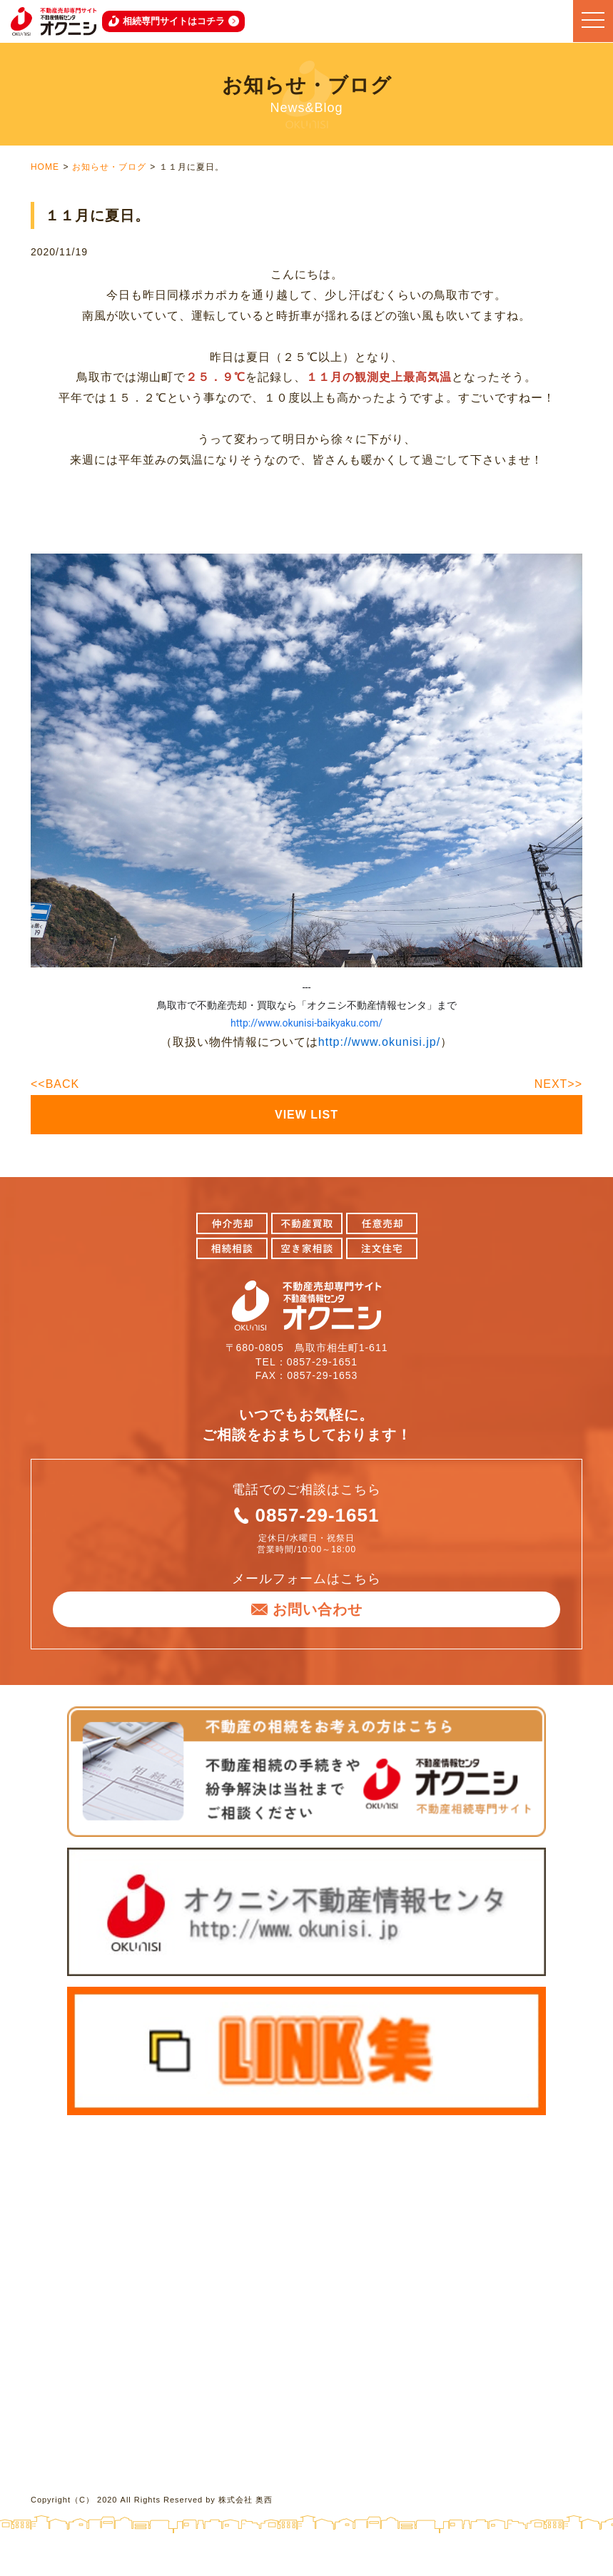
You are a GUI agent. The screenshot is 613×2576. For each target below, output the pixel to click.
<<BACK (55, 1084)
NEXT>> (558, 1084)
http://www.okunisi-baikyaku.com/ (306, 1023)
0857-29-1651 (317, 1515)
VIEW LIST (306, 1115)
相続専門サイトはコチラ (174, 21)
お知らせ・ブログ (109, 167)
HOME (45, 167)
